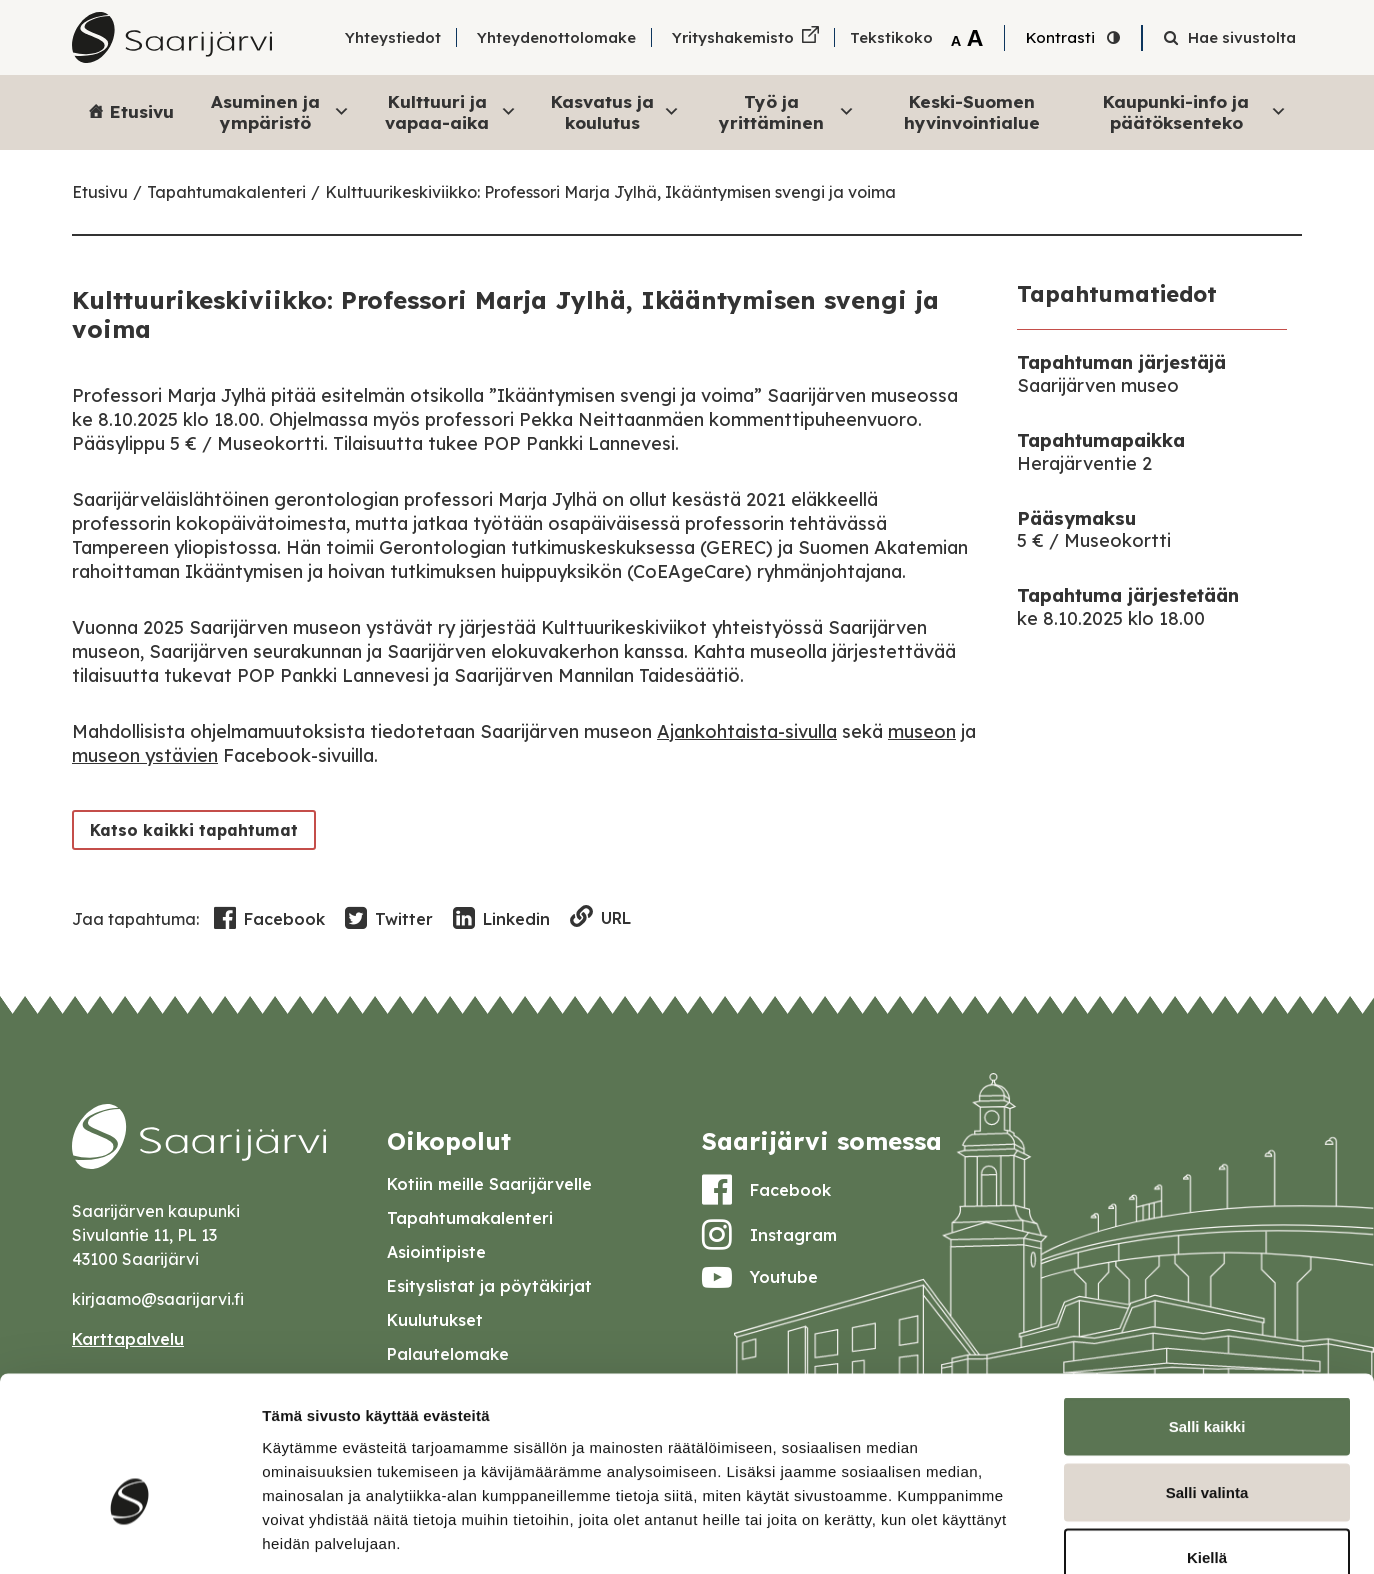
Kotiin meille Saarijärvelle (489, 1184)
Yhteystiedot (393, 37)
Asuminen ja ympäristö (280, 111)
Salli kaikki (1207, 1311)
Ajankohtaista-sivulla (747, 731)
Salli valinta (1207, 1377)
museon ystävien (145, 755)
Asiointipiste (436, 1252)
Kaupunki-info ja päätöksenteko (1195, 111)
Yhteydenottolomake (556, 37)
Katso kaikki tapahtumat (190, 829)
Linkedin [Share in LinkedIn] (501, 919)
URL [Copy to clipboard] (600, 918)
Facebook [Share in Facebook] (269, 919)
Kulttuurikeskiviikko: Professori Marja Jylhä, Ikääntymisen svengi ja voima (610, 192)
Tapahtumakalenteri (226, 192)
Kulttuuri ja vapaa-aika (451, 111)
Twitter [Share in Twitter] (389, 919)
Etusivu (142, 111)
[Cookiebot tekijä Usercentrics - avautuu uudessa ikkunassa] (129, 1535)
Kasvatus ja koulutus (615, 111)
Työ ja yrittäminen (787, 111)
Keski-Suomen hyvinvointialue (972, 111)
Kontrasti (1060, 37)
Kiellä (1207, 1442)
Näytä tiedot (1069, 1534)
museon (922, 731)
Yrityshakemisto (733, 37)
